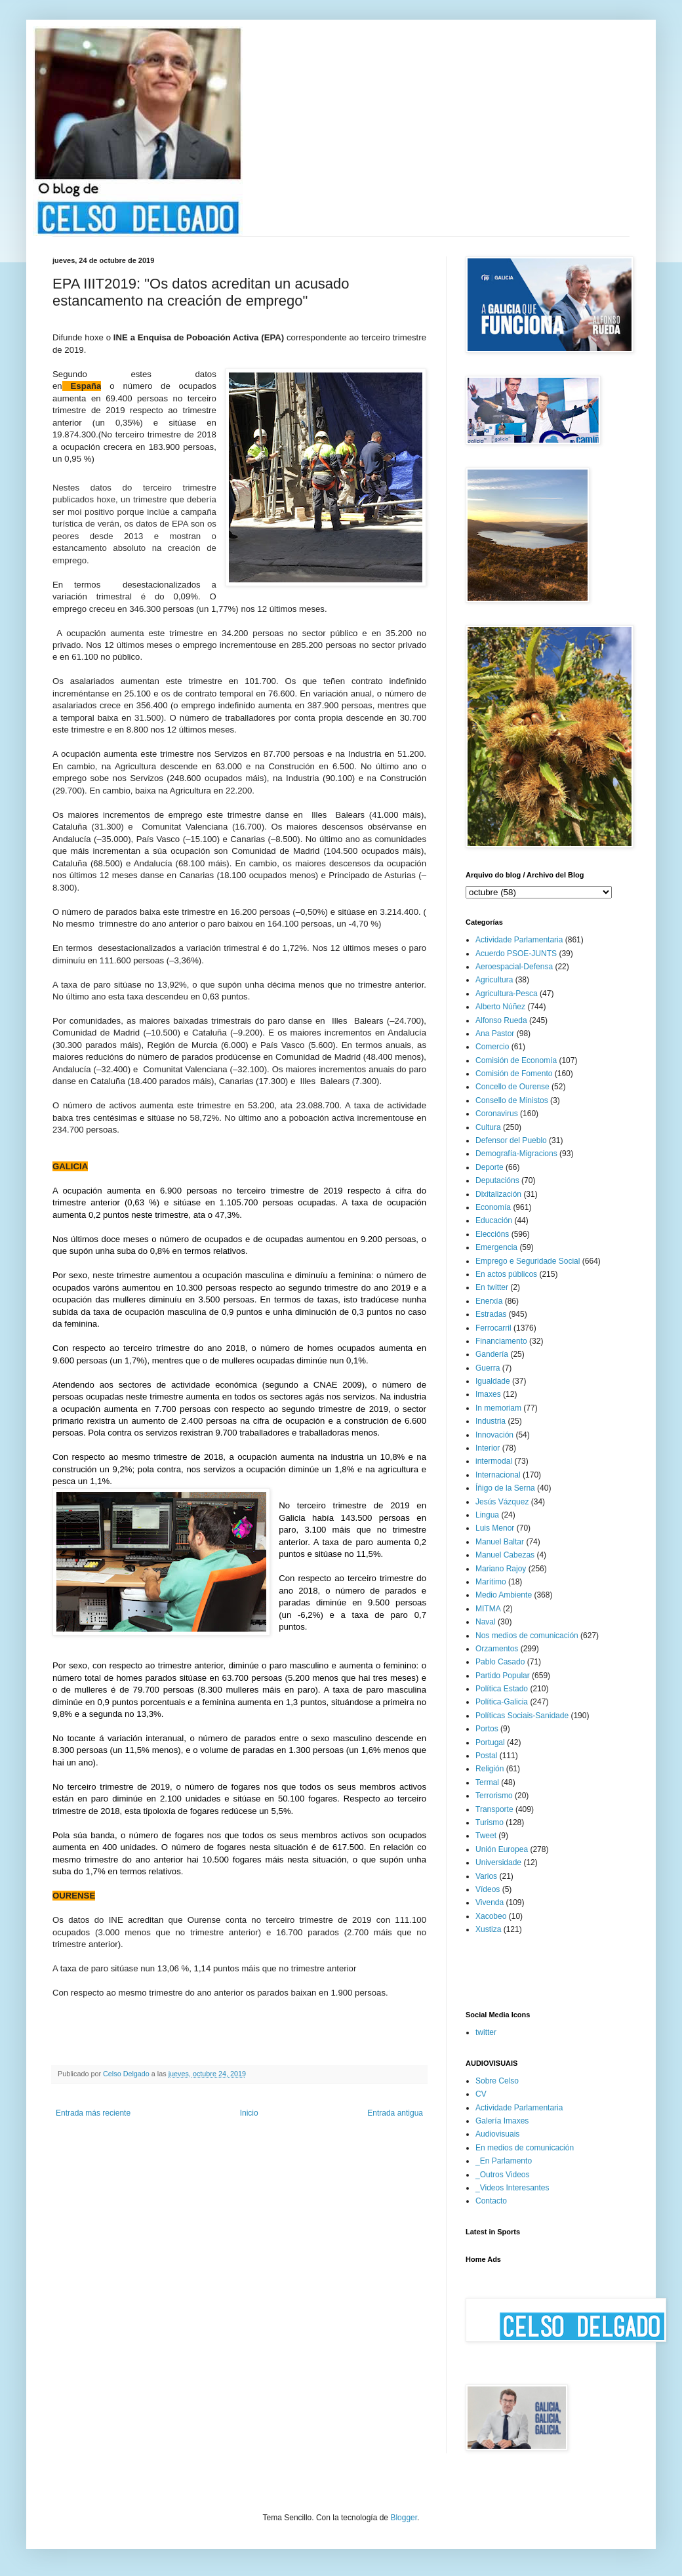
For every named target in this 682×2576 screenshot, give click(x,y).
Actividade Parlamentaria (519, 939)
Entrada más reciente (93, 2113)
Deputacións (497, 1180)
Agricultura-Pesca (506, 993)
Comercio (492, 1046)
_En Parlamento (503, 2160)
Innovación (494, 1434)
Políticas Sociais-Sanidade (522, 1715)
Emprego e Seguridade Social (527, 1261)
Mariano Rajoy (500, 1568)
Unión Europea (501, 1849)
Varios (486, 1876)
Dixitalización (498, 1194)
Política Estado (501, 1688)
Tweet (485, 1835)
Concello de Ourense (512, 1086)
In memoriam (498, 1408)
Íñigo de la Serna (505, 1488)
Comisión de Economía (516, 1060)
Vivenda (489, 1902)
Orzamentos (496, 1648)
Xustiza (488, 1929)
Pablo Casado (500, 1661)
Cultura (488, 1127)
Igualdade (492, 1381)
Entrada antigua (395, 2113)
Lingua (487, 1514)
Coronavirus (496, 1113)
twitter (485, 2032)
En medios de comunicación (524, 2147)
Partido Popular (502, 1675)
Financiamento (501, 1341)
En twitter (491, 1287)
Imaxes (488, 1394)
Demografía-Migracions (516, 1153)
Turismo (489, 1822)
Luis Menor (494, 1528)
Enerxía (488, 1301)
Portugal (490, 1742)
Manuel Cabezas (504, 1555)
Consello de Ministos (511, 1100)
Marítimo (490, 1581)
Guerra (487, 1368)
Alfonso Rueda (501, 1020)
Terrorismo (494, 1795)
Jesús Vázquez (502, 1501)
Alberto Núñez (500, 1006)
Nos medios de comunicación (526, 1635)
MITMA (488, 1608)
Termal (487, 1782)
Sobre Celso (497, 2080)
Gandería (491, 1354)
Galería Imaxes (502, 2120)
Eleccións (492, 1234)
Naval (485, 1621)
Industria (490, 1421)
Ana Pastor (494, 1033)
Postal (486, 1755)
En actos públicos (506, 1274)
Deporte (489, 1167)
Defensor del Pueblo (511, 1140)
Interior (487, 1448)
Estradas (490, 1314)
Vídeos (487, 1889)
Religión (489, 1768)
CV (481, 2094)
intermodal (493, 1461)
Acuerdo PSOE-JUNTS (516, 953)
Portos (486, 1728)
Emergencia (496, 1247)
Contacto (491, 2200)
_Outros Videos (502, 2174)
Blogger (403, 2517)
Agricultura (494, 979)
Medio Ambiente (503, 1595)
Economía (493, 1207)
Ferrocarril (493, 1328)
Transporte (494, 1809)
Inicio (249, 2113)
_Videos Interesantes (512, 2187)
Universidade (498, 1862)
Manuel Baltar (499, 1541)
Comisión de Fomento (513, 1073)
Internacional (498, 1474)
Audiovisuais (497, 2134)
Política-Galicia (501, 1701)
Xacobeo (490, 1916)
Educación (493, 1220)
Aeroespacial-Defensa (514, 966)
